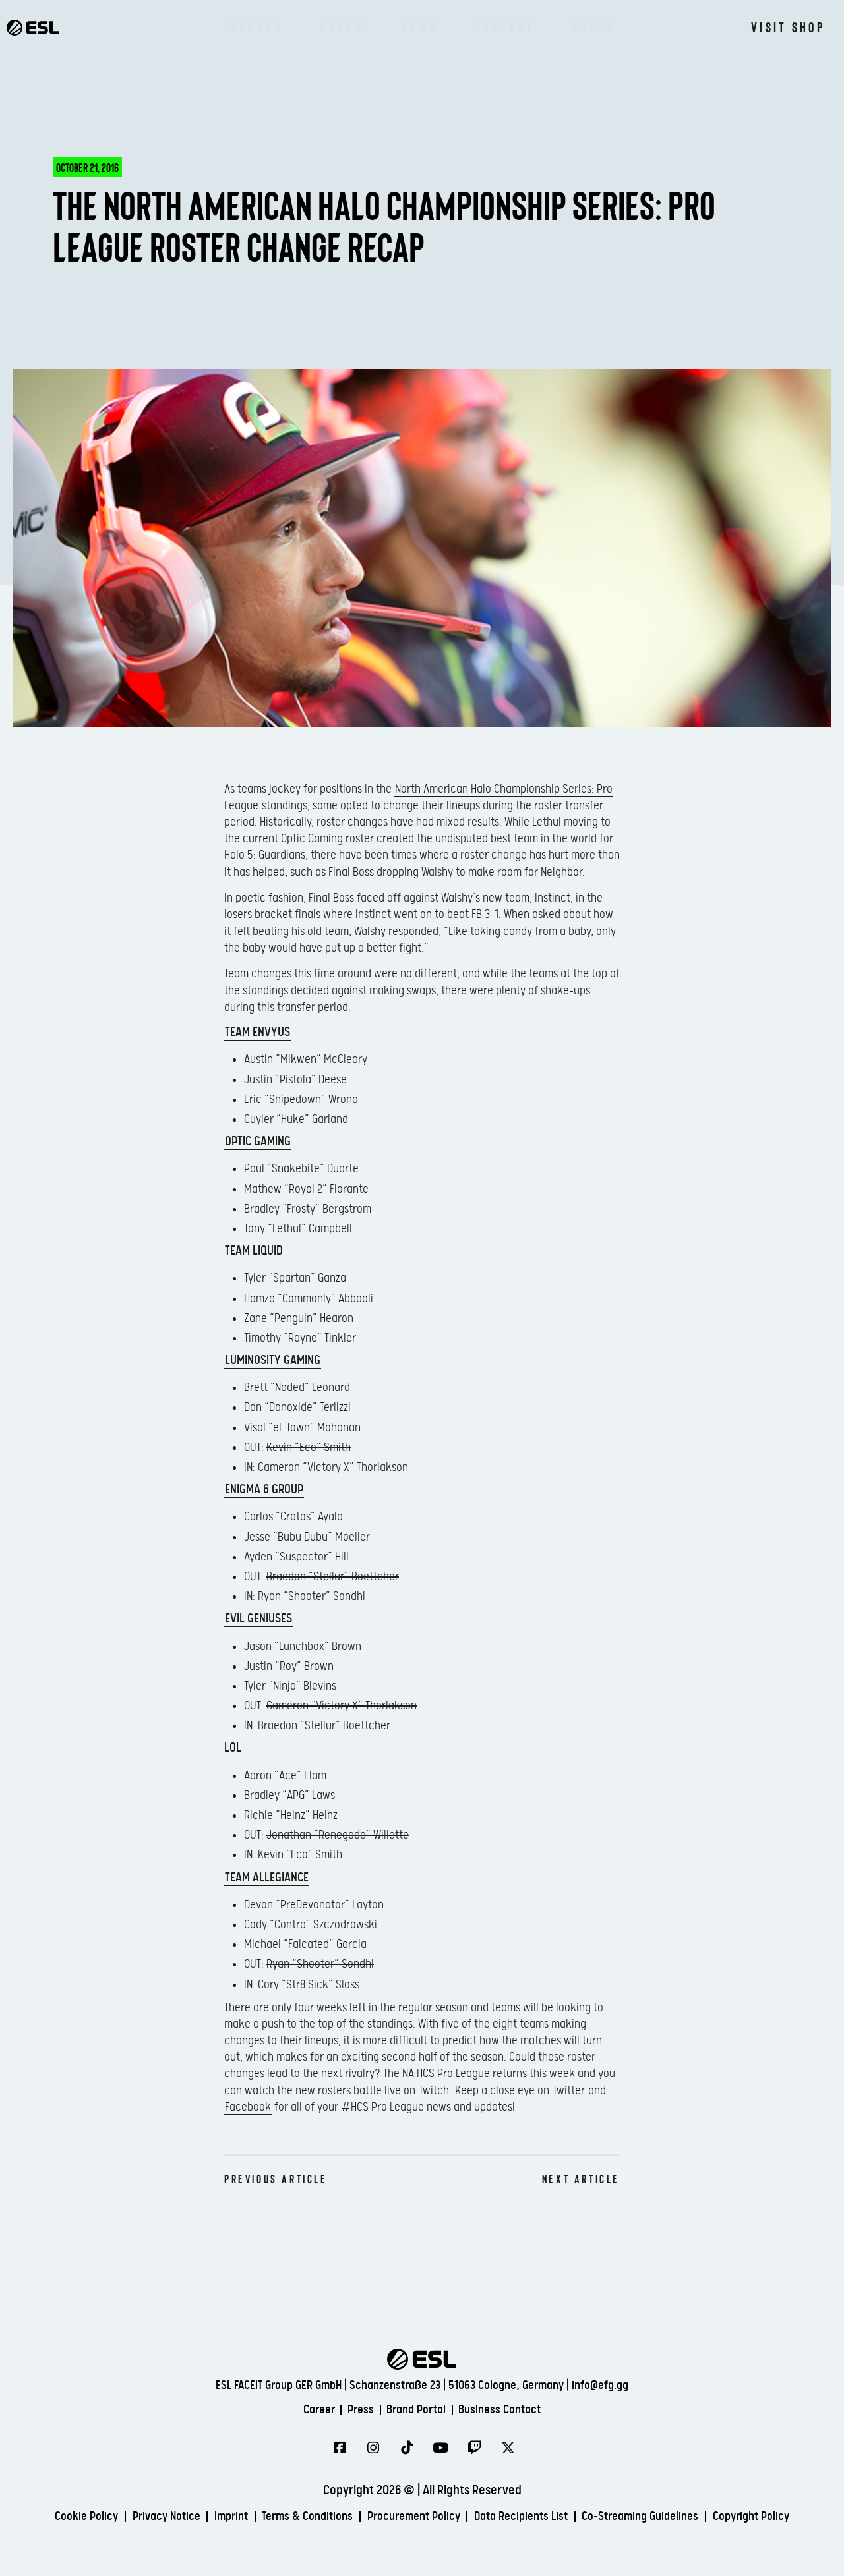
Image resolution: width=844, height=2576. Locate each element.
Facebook (248, 2107)
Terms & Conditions (343, 2507)
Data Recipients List (580, 2507)
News (419, 26)
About (593, 26)
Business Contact (512, 2399)
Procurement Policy (461, 2507)
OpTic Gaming (258, 1141)
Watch (342, 26)
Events (257, 26)
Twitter (569, 2091)
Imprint (257, 2507)
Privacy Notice (185, 2507)
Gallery (504, 26)
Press (354, 2399)
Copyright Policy (424, 2527)
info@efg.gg (600, 2374)
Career (304, 2399)
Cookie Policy (96, 2507)
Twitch (434, 2091)
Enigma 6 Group (264, 1489)
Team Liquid (254, 1251)
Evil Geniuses (258, 1618)
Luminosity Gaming (272, 1360)
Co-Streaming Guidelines (712, 2507)
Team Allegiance (267, 1877)
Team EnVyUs (257, 1032)
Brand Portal (418, 2399)
